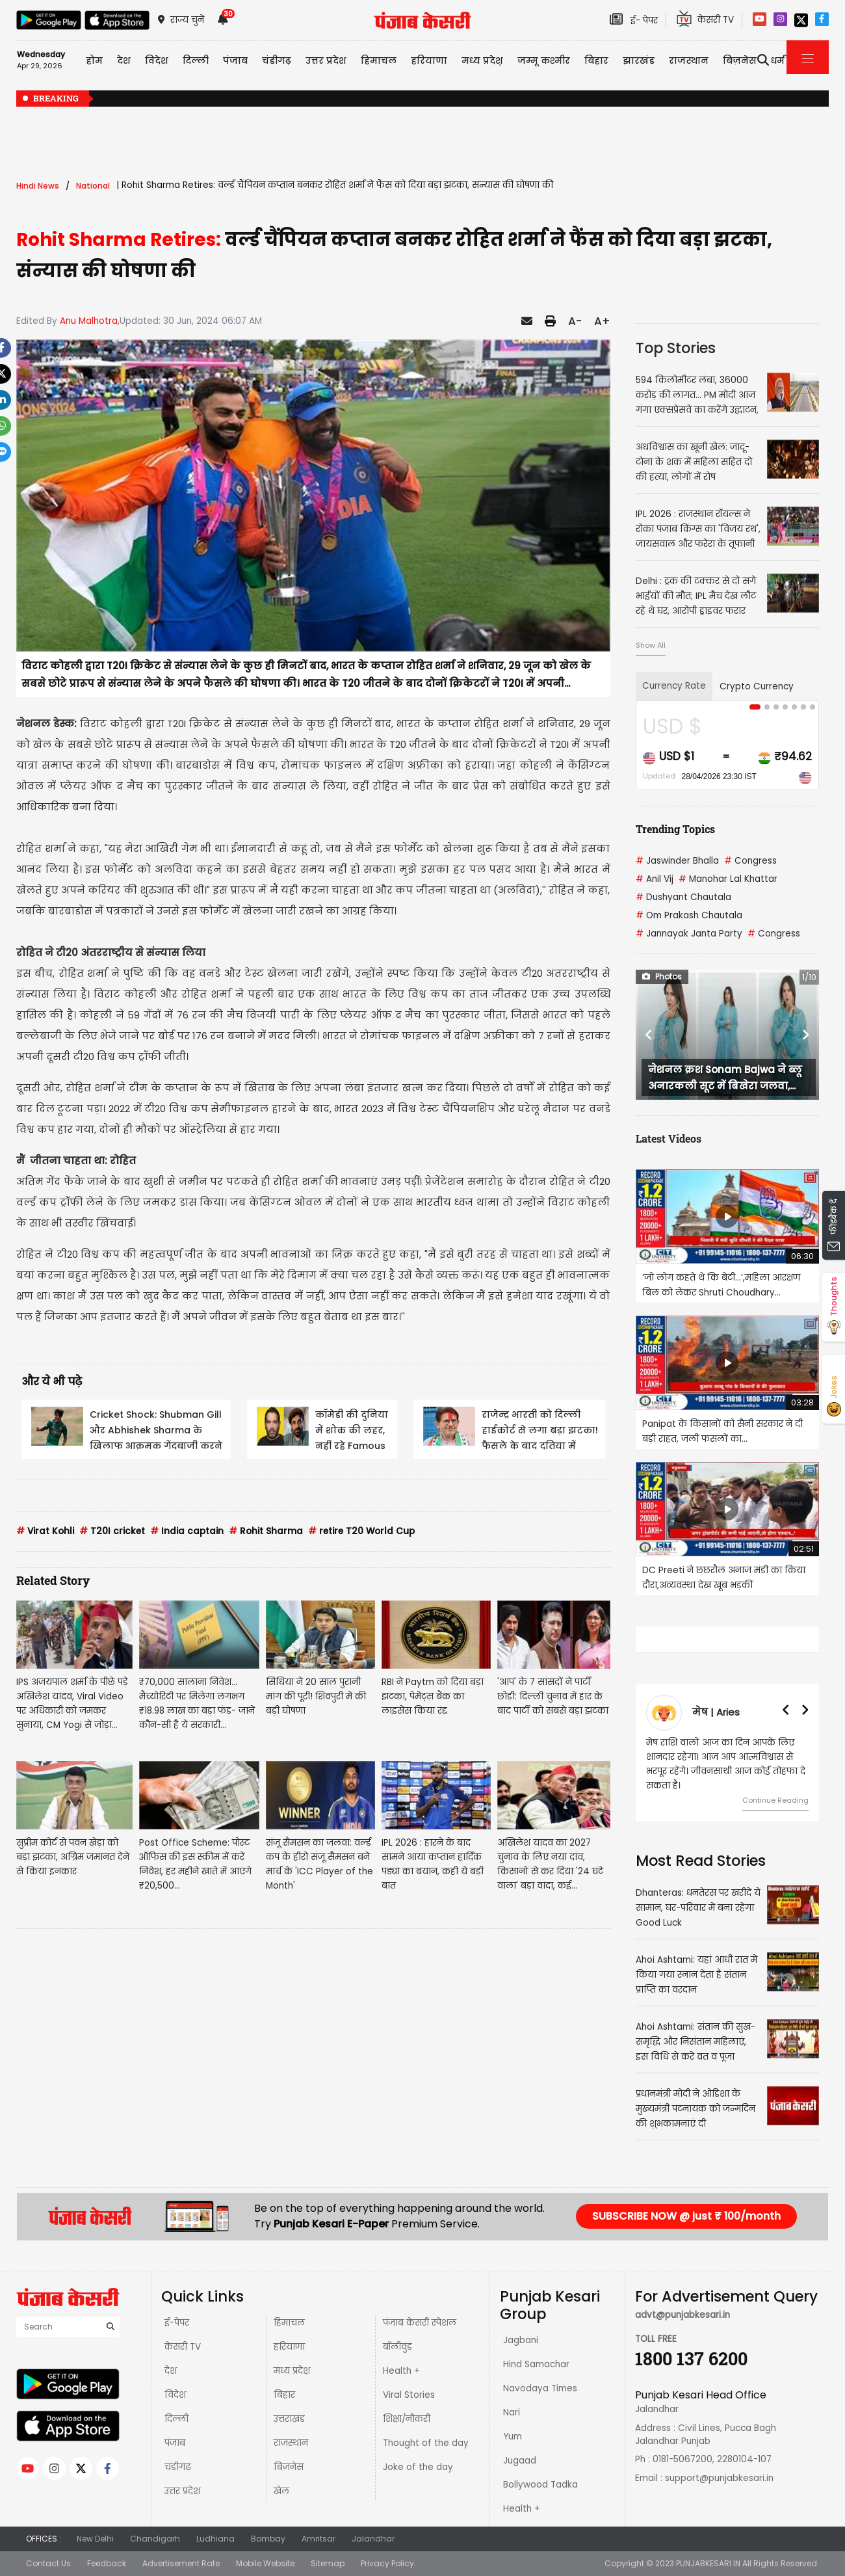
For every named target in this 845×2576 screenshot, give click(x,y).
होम (94, 60)
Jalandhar (373, 2538)
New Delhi (95, 2538)
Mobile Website (265, 2563)
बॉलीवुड (397, 2347)
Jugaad (519, 2460)
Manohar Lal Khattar (728, 879)
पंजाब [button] (235, 60)
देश (170, 2371)
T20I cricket (112, 1531)
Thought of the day (426, 2443)
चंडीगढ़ (177, 2467)
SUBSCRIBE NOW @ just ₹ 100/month (686, 2216)
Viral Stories (409, 2395)
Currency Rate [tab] (674, 686)
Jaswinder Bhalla (677, 861)
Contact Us (48, 2563)
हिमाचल (289, 2323)
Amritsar (318, 2538)
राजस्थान (291, 2443)
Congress (750, 861)
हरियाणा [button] (429, 60)
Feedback (106, 2563)
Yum (512, 2436)
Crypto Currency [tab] (757, 686)
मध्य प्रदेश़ (482, 60)
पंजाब (174, 2443)
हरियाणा (289, 2347)
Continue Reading (775, 1800)
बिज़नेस (289, 2467)
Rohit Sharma (266, 1531)
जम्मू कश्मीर (543, 60)
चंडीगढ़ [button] (276, 60)
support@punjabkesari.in (719, 2478)
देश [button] (124, 60)
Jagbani (520, 2340)
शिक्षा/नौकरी (406, 2419)
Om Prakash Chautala (689, 915)
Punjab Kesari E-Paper (332, 2223)
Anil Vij (654, 879)
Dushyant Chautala (683, 897)
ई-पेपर (176, 2323)
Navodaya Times (540, 2388)
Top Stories (676, 348)
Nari (511, 2412)
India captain (187, 1531)
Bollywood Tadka (540, 2484)
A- (575, 321)
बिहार (596, 60)
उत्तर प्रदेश (326, 60)
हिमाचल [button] (378, 60)
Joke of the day (418, 2467)
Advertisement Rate (181, 2563)
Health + (401, 2371)
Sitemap (327, 2563)
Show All (651, 645)
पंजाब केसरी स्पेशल (419, 2323)
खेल (281, 2491)
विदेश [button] (156, 60)
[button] (649, 1035)
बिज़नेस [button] (740, 60)
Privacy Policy (387, 2563)
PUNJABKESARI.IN (708, 2563)
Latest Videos (668, 1138)
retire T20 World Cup (361, 1531)
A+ (602, 321)
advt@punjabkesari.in (682, 2315)
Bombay (268, 2538)
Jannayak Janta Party (689, 933)
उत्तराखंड (289, 2419)
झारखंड (639, 60)
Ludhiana (215, 2538)
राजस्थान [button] (688, 60)
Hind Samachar (536, 2364)
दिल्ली (196, 60)
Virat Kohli (45, 1531)
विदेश (175, 2395)
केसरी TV (182, 2347)
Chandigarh (155, 2538)
